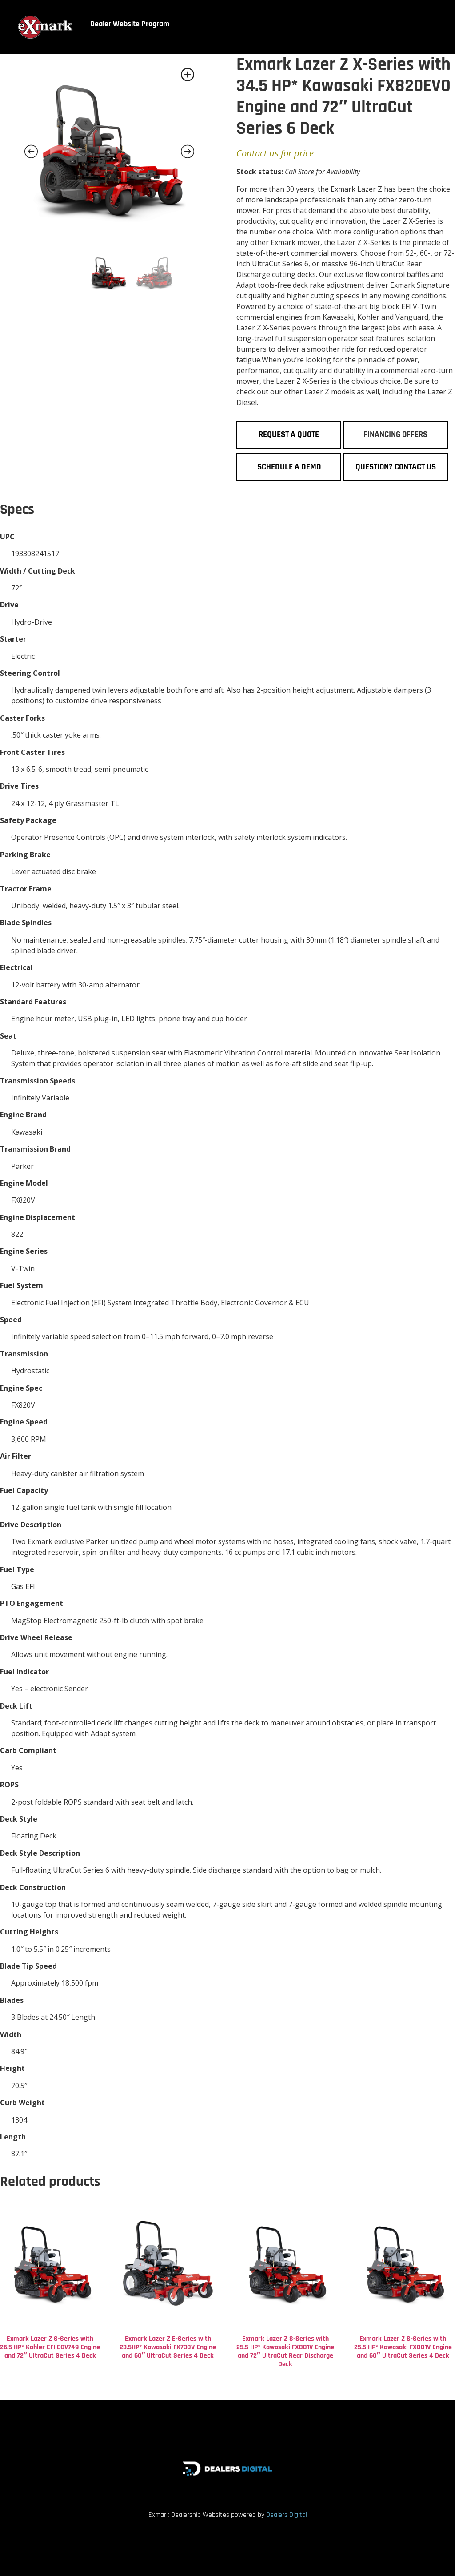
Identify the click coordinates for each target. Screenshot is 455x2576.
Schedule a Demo (289, 467)
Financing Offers (395, 434)
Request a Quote (289, 434)
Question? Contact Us (395, 467)
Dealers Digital (286, 2515)
